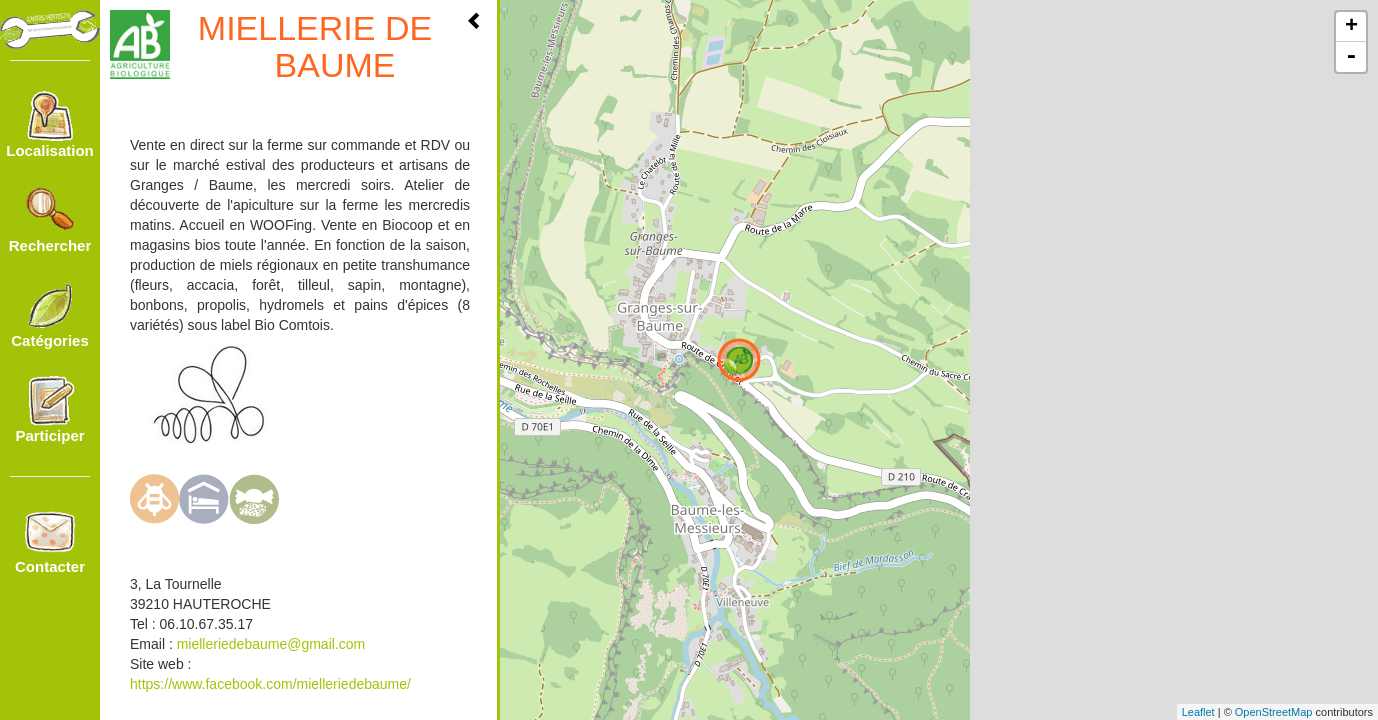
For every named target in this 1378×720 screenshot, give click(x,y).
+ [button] (1351, 27)
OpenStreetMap (1274, 712)
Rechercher (50, 220)
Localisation (50, 125)
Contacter (50, 541)
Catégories (50, 315)
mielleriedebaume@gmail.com (271, 644)
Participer (49, 410)
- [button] (1351, 57)
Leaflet (1198, 712)
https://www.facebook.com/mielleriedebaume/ (270, 684)
